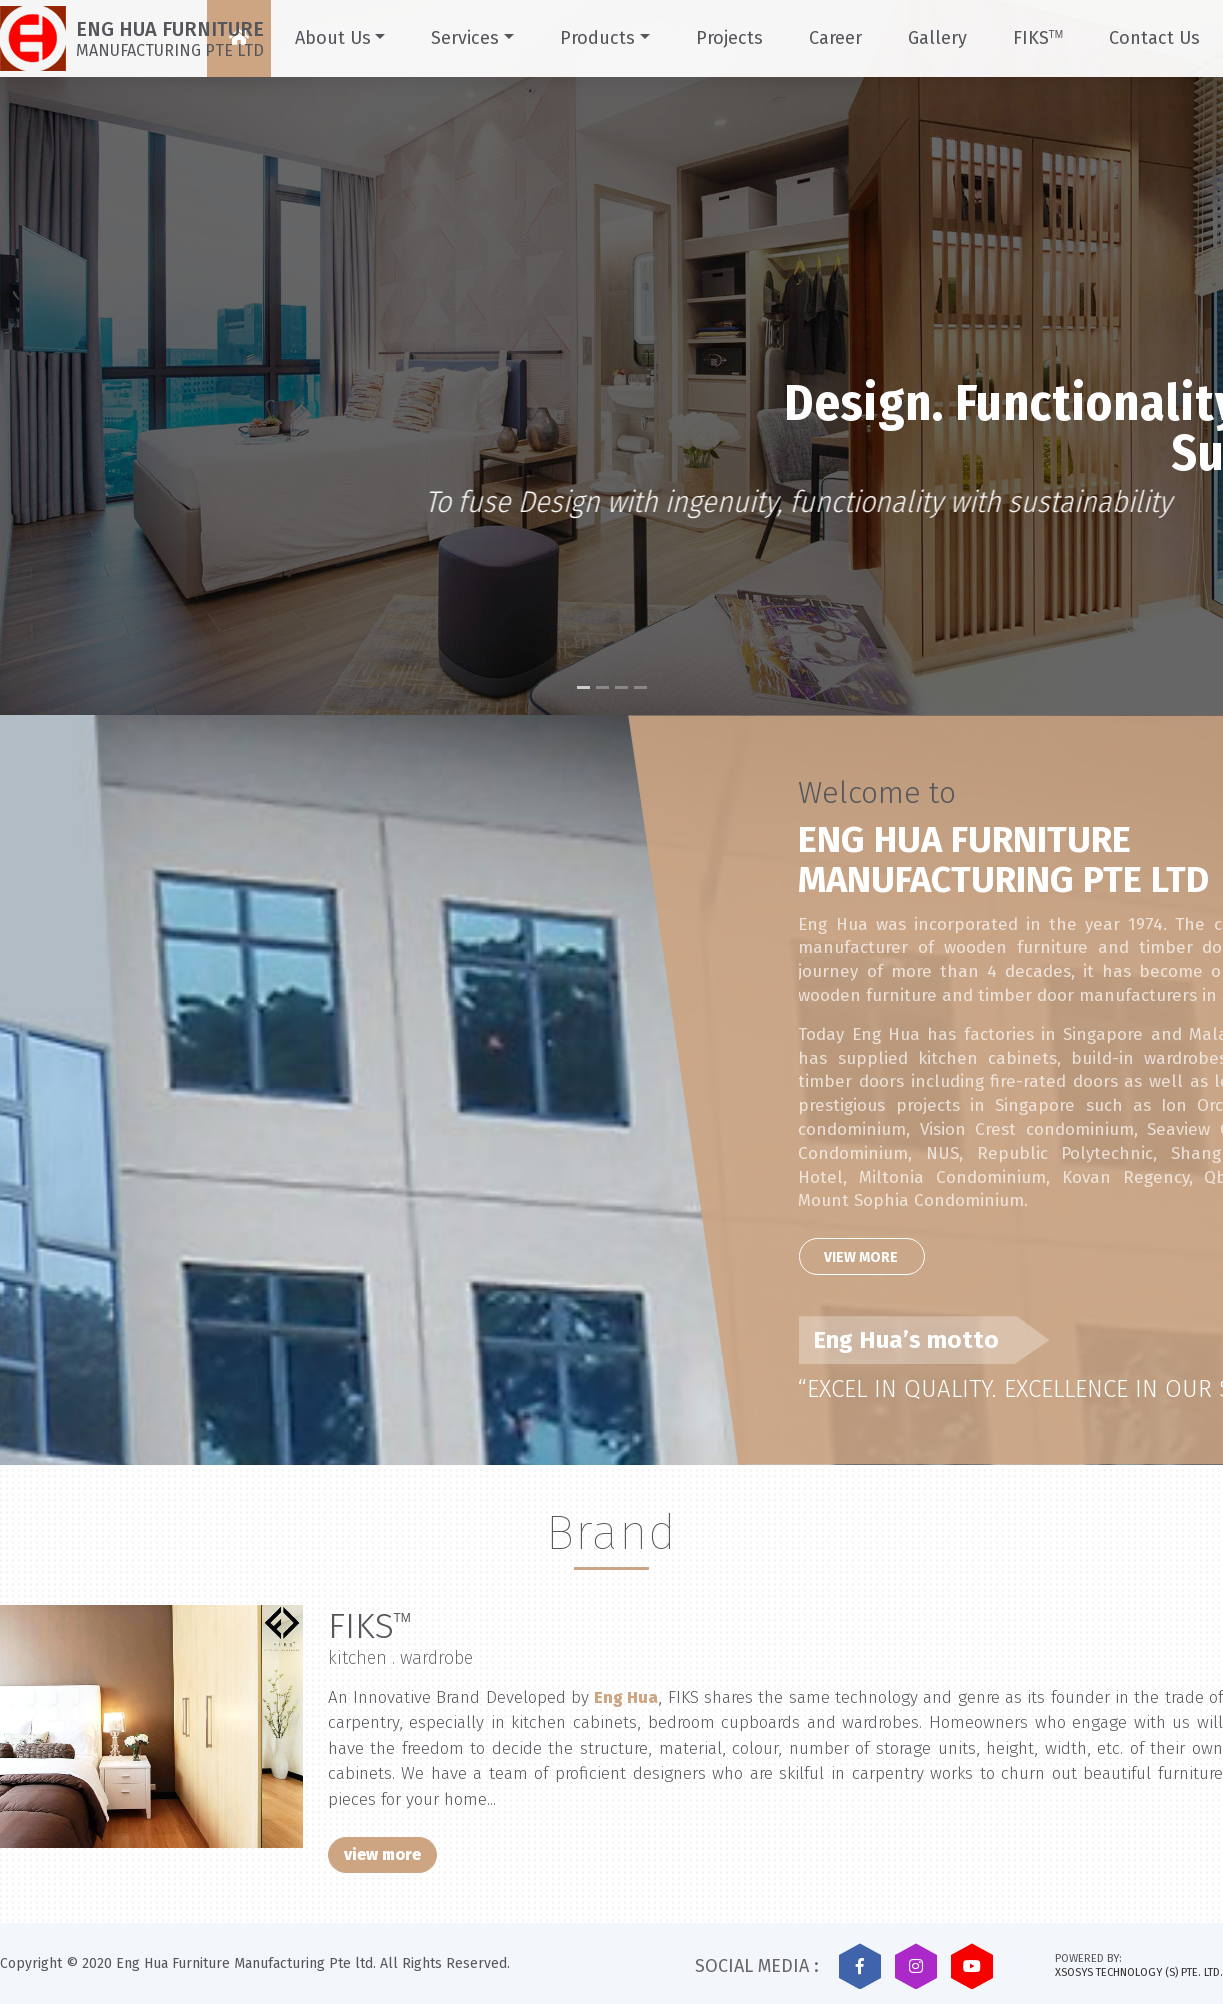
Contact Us (1154, 38)
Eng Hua (626, 1697)
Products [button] (597, 38)
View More (962, 1257)
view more (382, 1854)
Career (835, 38)
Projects (729, 38)
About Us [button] (333, 38)
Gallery (937, 38)
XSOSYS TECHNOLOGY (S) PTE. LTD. (1139, 1972)
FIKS (1038, 38)
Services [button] (465, 38)
